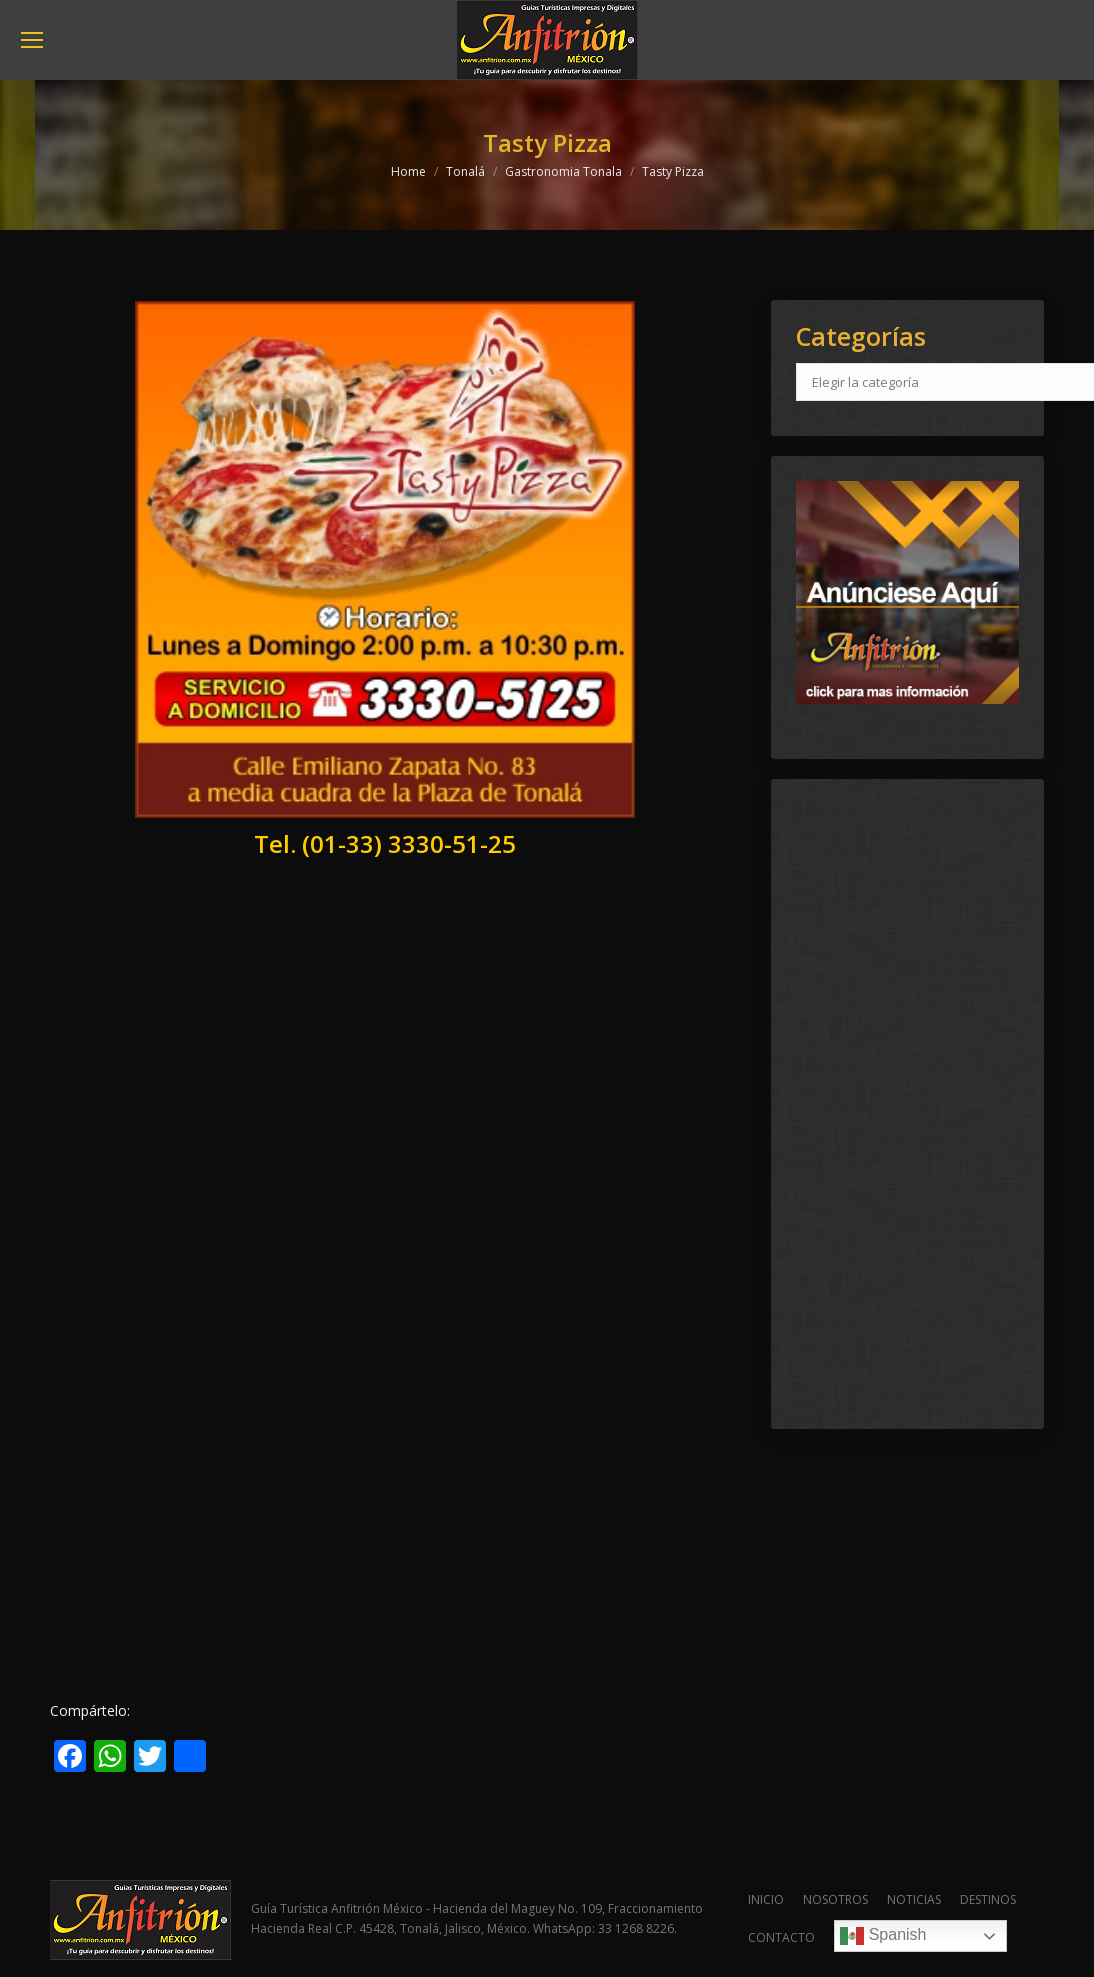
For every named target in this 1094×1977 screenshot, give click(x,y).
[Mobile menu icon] (32, 40)
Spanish (883, 1936)
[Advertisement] (385, 1060)
